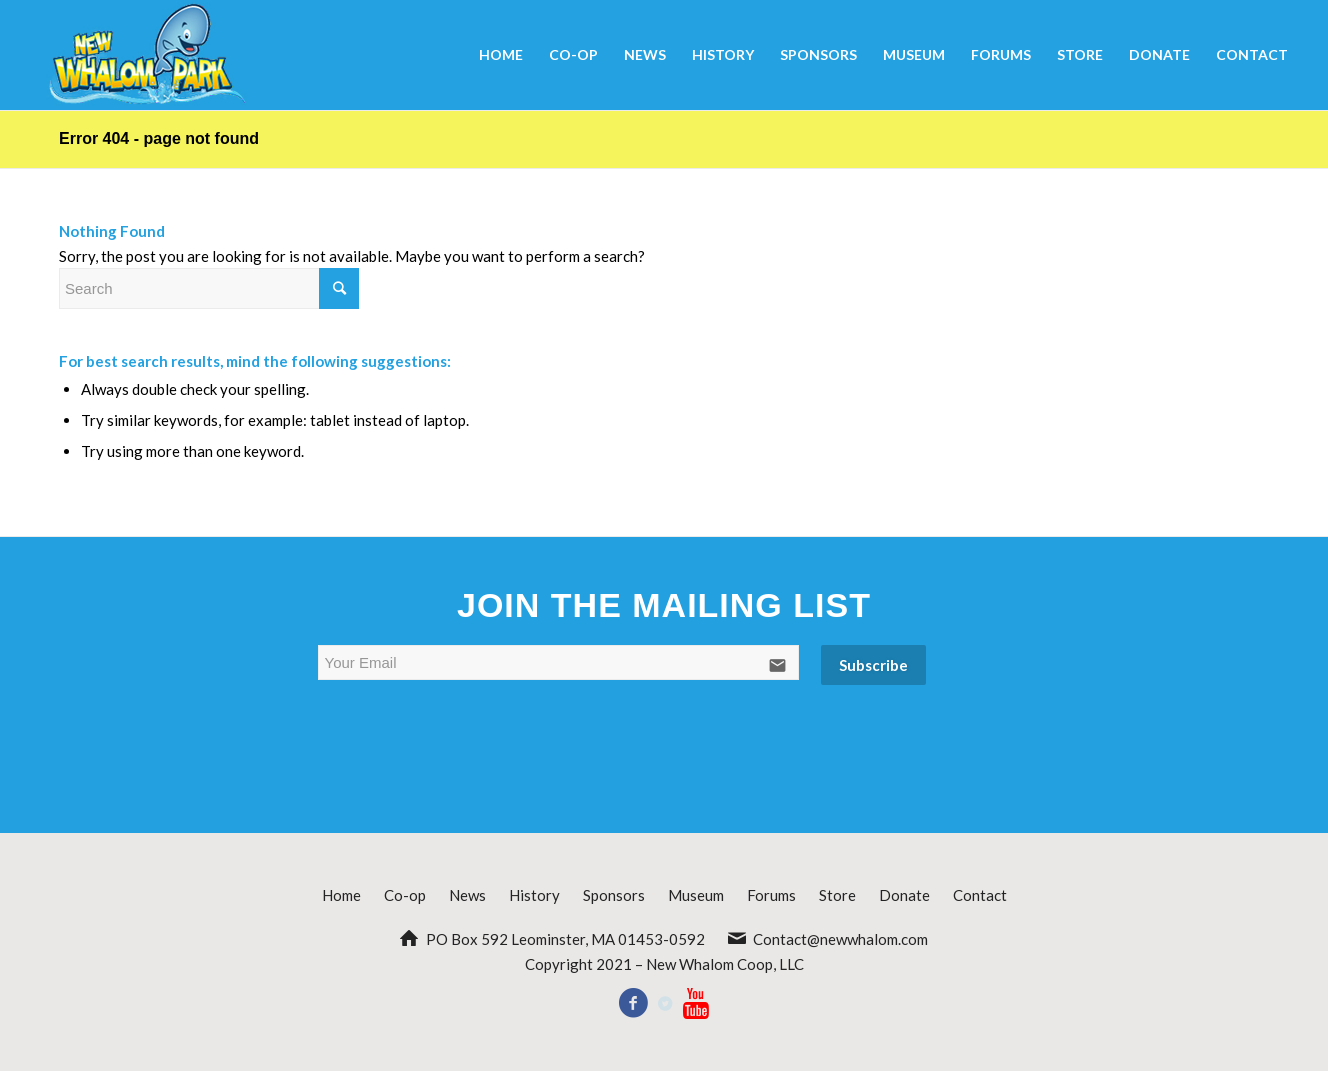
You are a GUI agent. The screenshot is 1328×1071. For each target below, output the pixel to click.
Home (341, 895)
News (467, 895)
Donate (904, 895)
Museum (696, 895)
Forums (771, 895)
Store (837, 895)
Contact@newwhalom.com (840, 939)
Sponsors (614, 895)
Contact (980, 895)
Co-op (405, 895)
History (534, 895)
